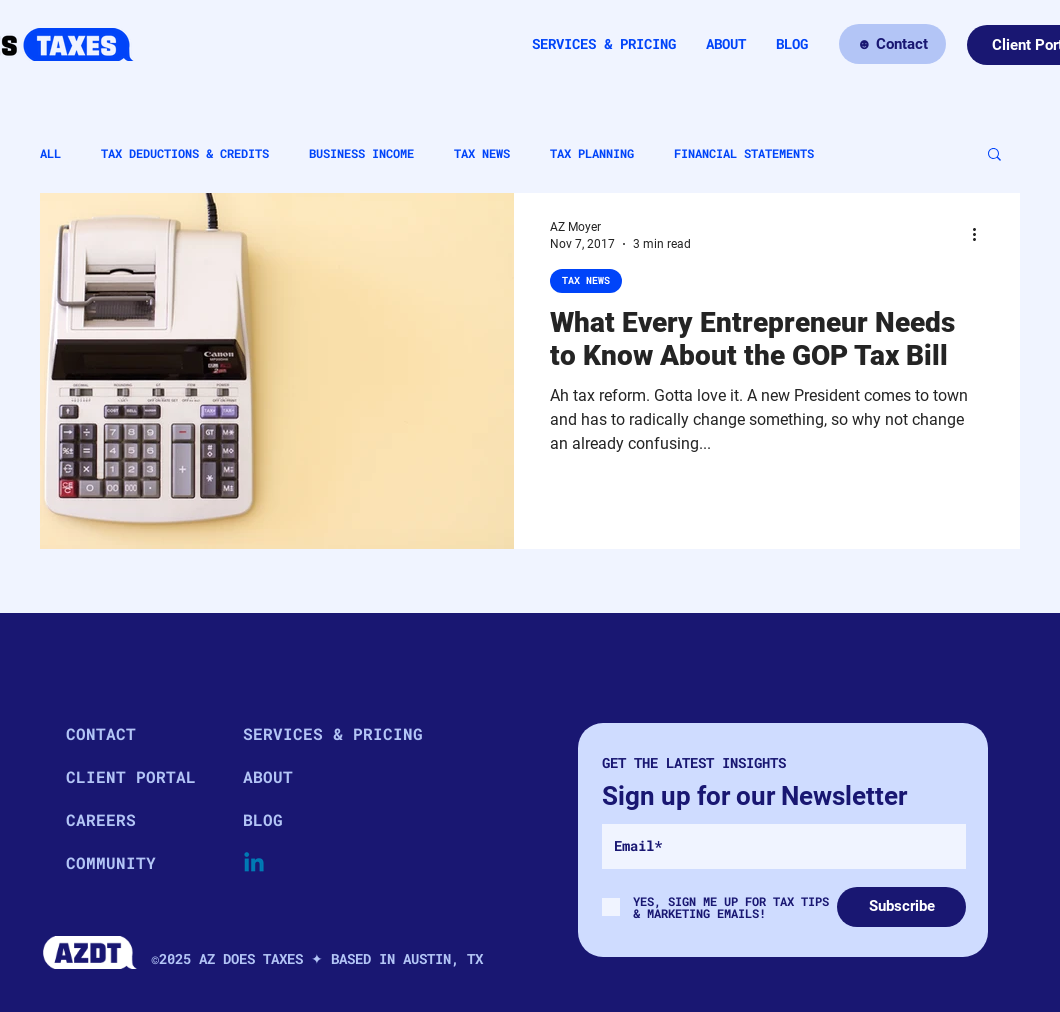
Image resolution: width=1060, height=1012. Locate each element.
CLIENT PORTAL (131, 776)
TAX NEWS (482, 153)
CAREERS (101, 819)
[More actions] (981, 234)
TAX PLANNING (592, 153)
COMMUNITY (111, 862)
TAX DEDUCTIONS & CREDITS (185, 153)
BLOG (263, 819)
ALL (50, 153)
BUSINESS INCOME (361, 153)
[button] (994, 155)
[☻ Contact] (892, 44)
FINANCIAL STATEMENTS (744, 153)
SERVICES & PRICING (313, 733)
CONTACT (101, 733)
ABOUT (268, 776)
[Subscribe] (901, 907)
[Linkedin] (254, 864)
